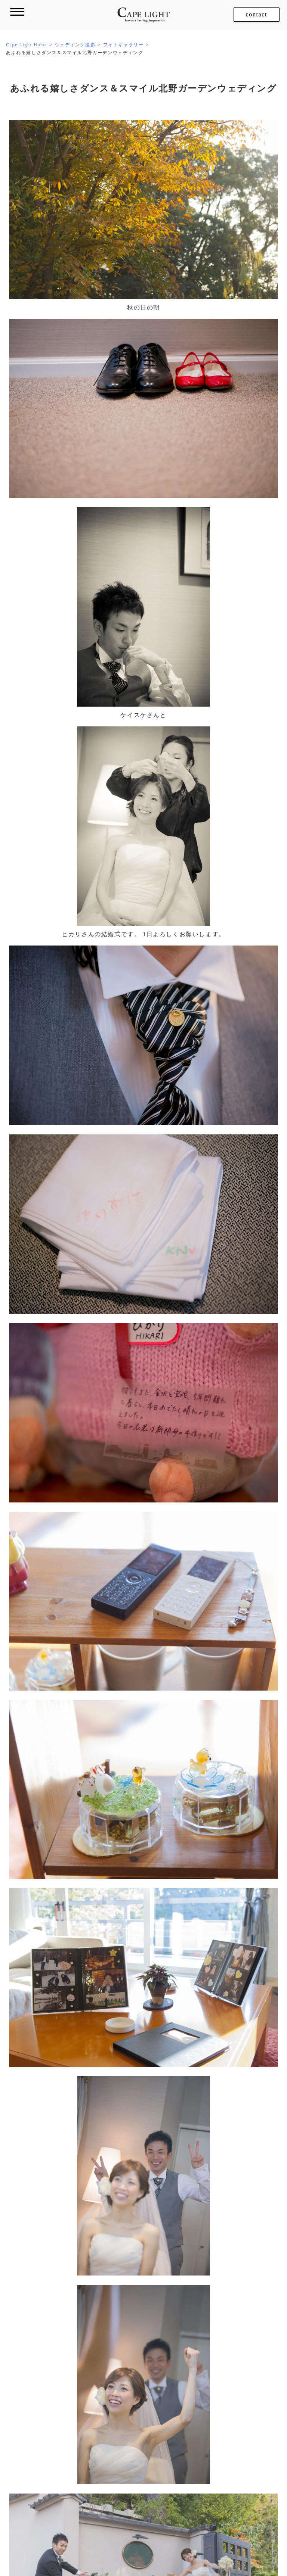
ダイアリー (174, 2410)
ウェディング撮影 (68, 2311)
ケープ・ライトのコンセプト (86, 2282)
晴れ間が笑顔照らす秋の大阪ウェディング (73, 2200)
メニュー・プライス (77, 2339)
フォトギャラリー (74, 2327)
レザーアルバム (186, 2312)
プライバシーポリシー (156, 2542)
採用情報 (271, 2542)
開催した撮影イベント (80, 2479)
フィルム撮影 (183, 2367)
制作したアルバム (196, 2328)
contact (256, 14)
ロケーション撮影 (68, 2368)
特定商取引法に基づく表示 (221, 2542)
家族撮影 (53, 2438)
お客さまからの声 (183, 2394)
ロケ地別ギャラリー (77, 2396)
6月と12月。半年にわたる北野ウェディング (213, 2200)
